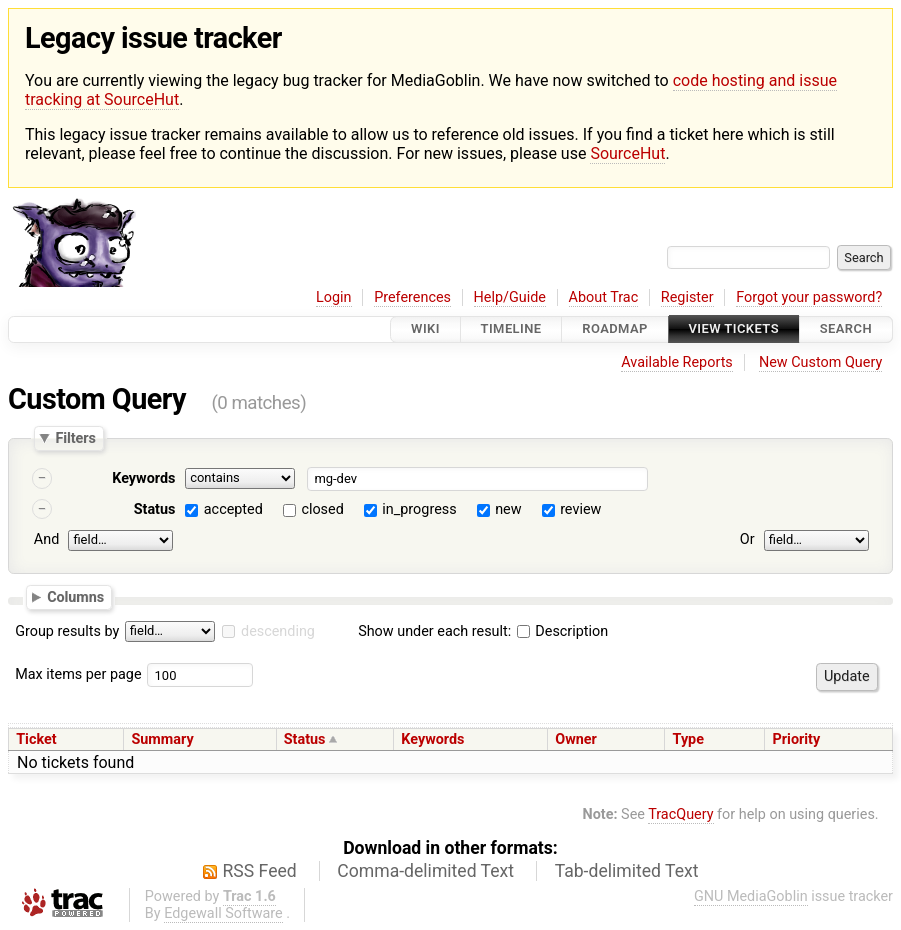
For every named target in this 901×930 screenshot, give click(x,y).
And (46, 539)
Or (747, 539)
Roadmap (615, 329)
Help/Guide (510, 297)
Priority (797, 739)
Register (687, 297)
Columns (75, 597)
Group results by (67, 631)
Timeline (511, 329)
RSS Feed (260, 871)
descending (278, 631)
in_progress (419, 509)
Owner (576, 739)
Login (334, 297)
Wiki (425, 329)
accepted (233, 509)
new (508, 509)
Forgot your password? (809, 297)
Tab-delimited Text (627, 871)
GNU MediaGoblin (751, 896)
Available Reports (677, 362)
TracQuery (680, 814)
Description (562, 631)
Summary (162, 739)
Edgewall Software (223, 913)
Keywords (143, 478)
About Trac (604, 297)
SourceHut (627, 153)
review (580, 509)
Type (688, 739)
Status (155, 509)
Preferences (412, 297)
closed (322, 509)
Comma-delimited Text (425, 871)
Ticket (36, 739)
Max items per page (78, 674)
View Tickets (734, 329)
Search (846, 329)
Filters (75, 438)
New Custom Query (820, 362)
